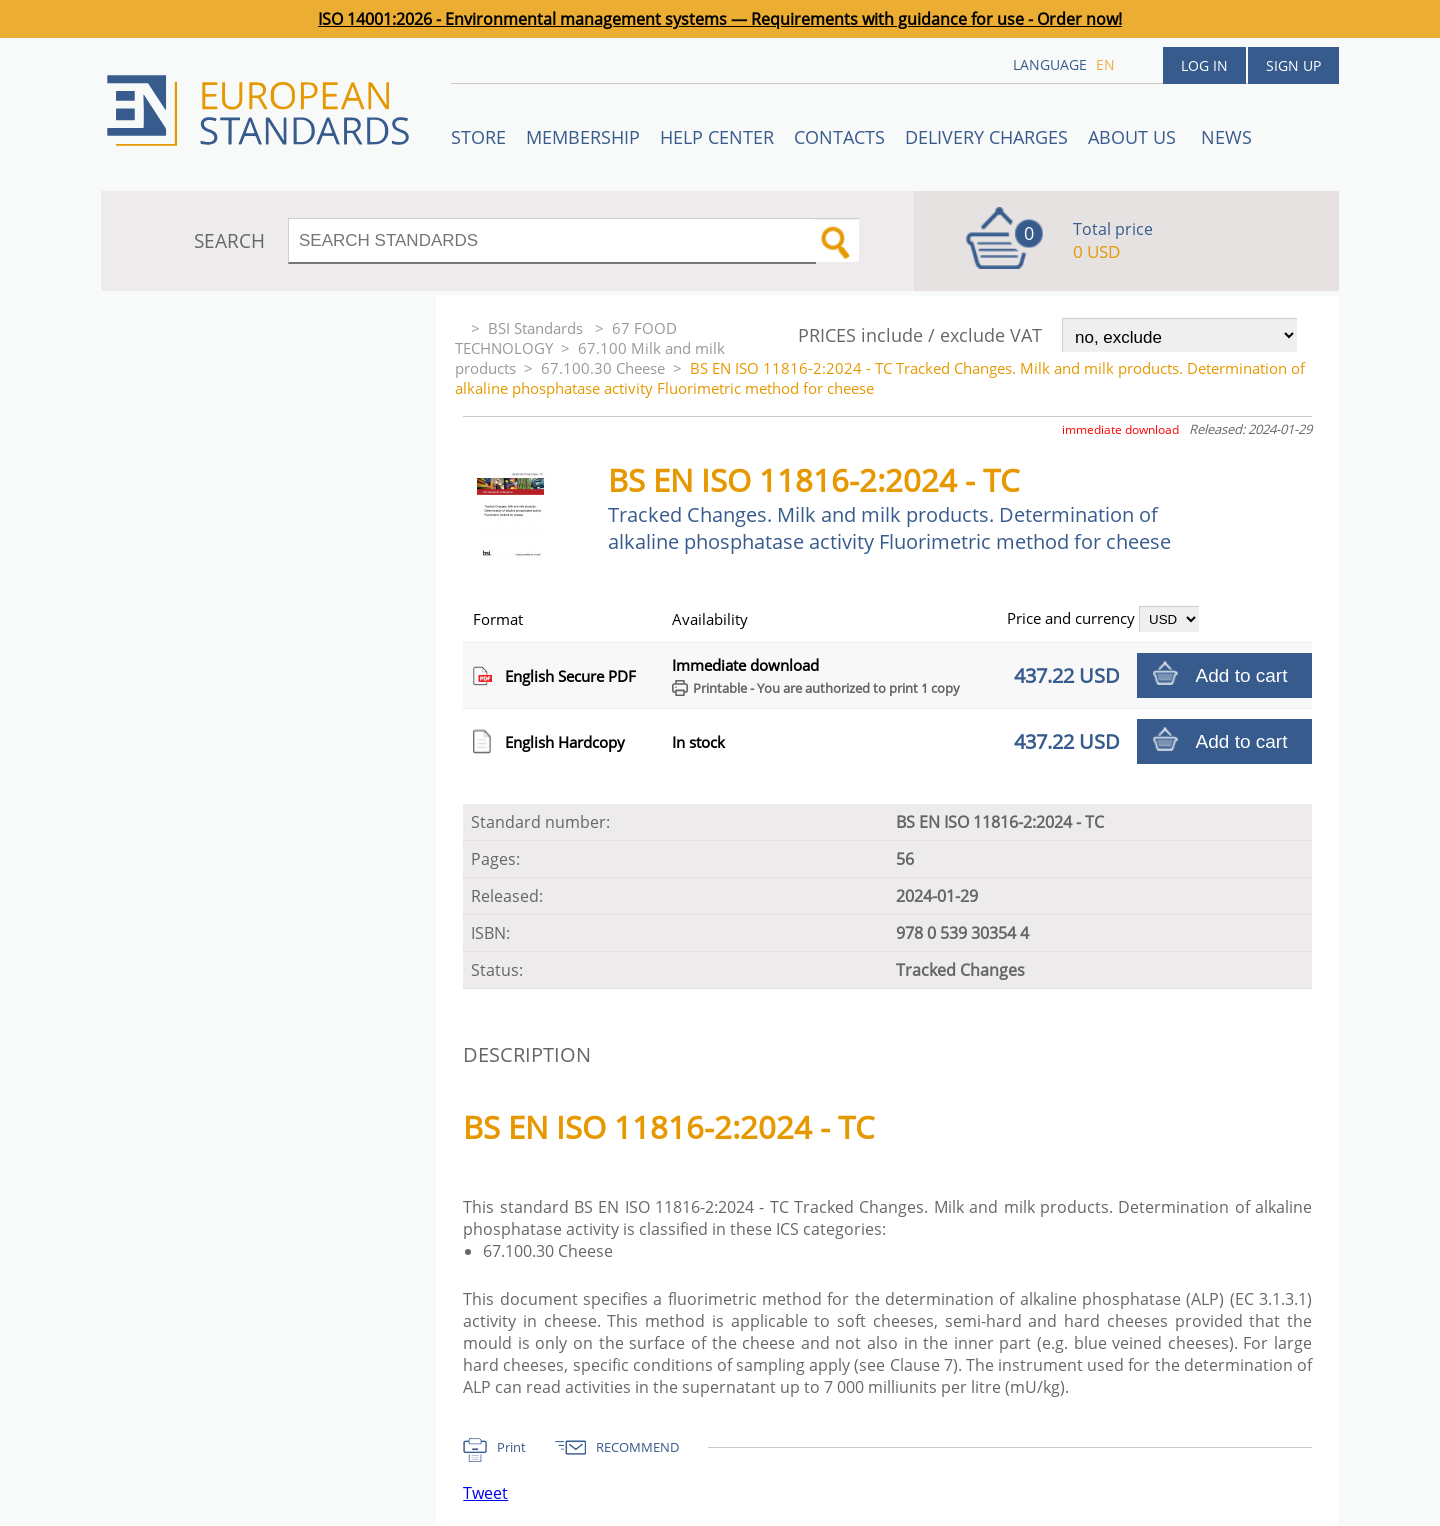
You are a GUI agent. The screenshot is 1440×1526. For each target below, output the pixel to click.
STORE (478, 137)
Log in (1204, 65)
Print (511, 1447)
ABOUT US (1134, 137)
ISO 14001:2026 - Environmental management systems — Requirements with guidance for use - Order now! (720, 19)
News (1226, 137)
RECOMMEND (637, 1447)
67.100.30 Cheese (603, 368)
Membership (583, 137)
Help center (717, 137)
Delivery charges (986, 137)
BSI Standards (537, 328)
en (1105, 64)
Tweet (485, 1493)
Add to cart (1242, 675)
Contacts (839, 137)
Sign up (1293, 65)
